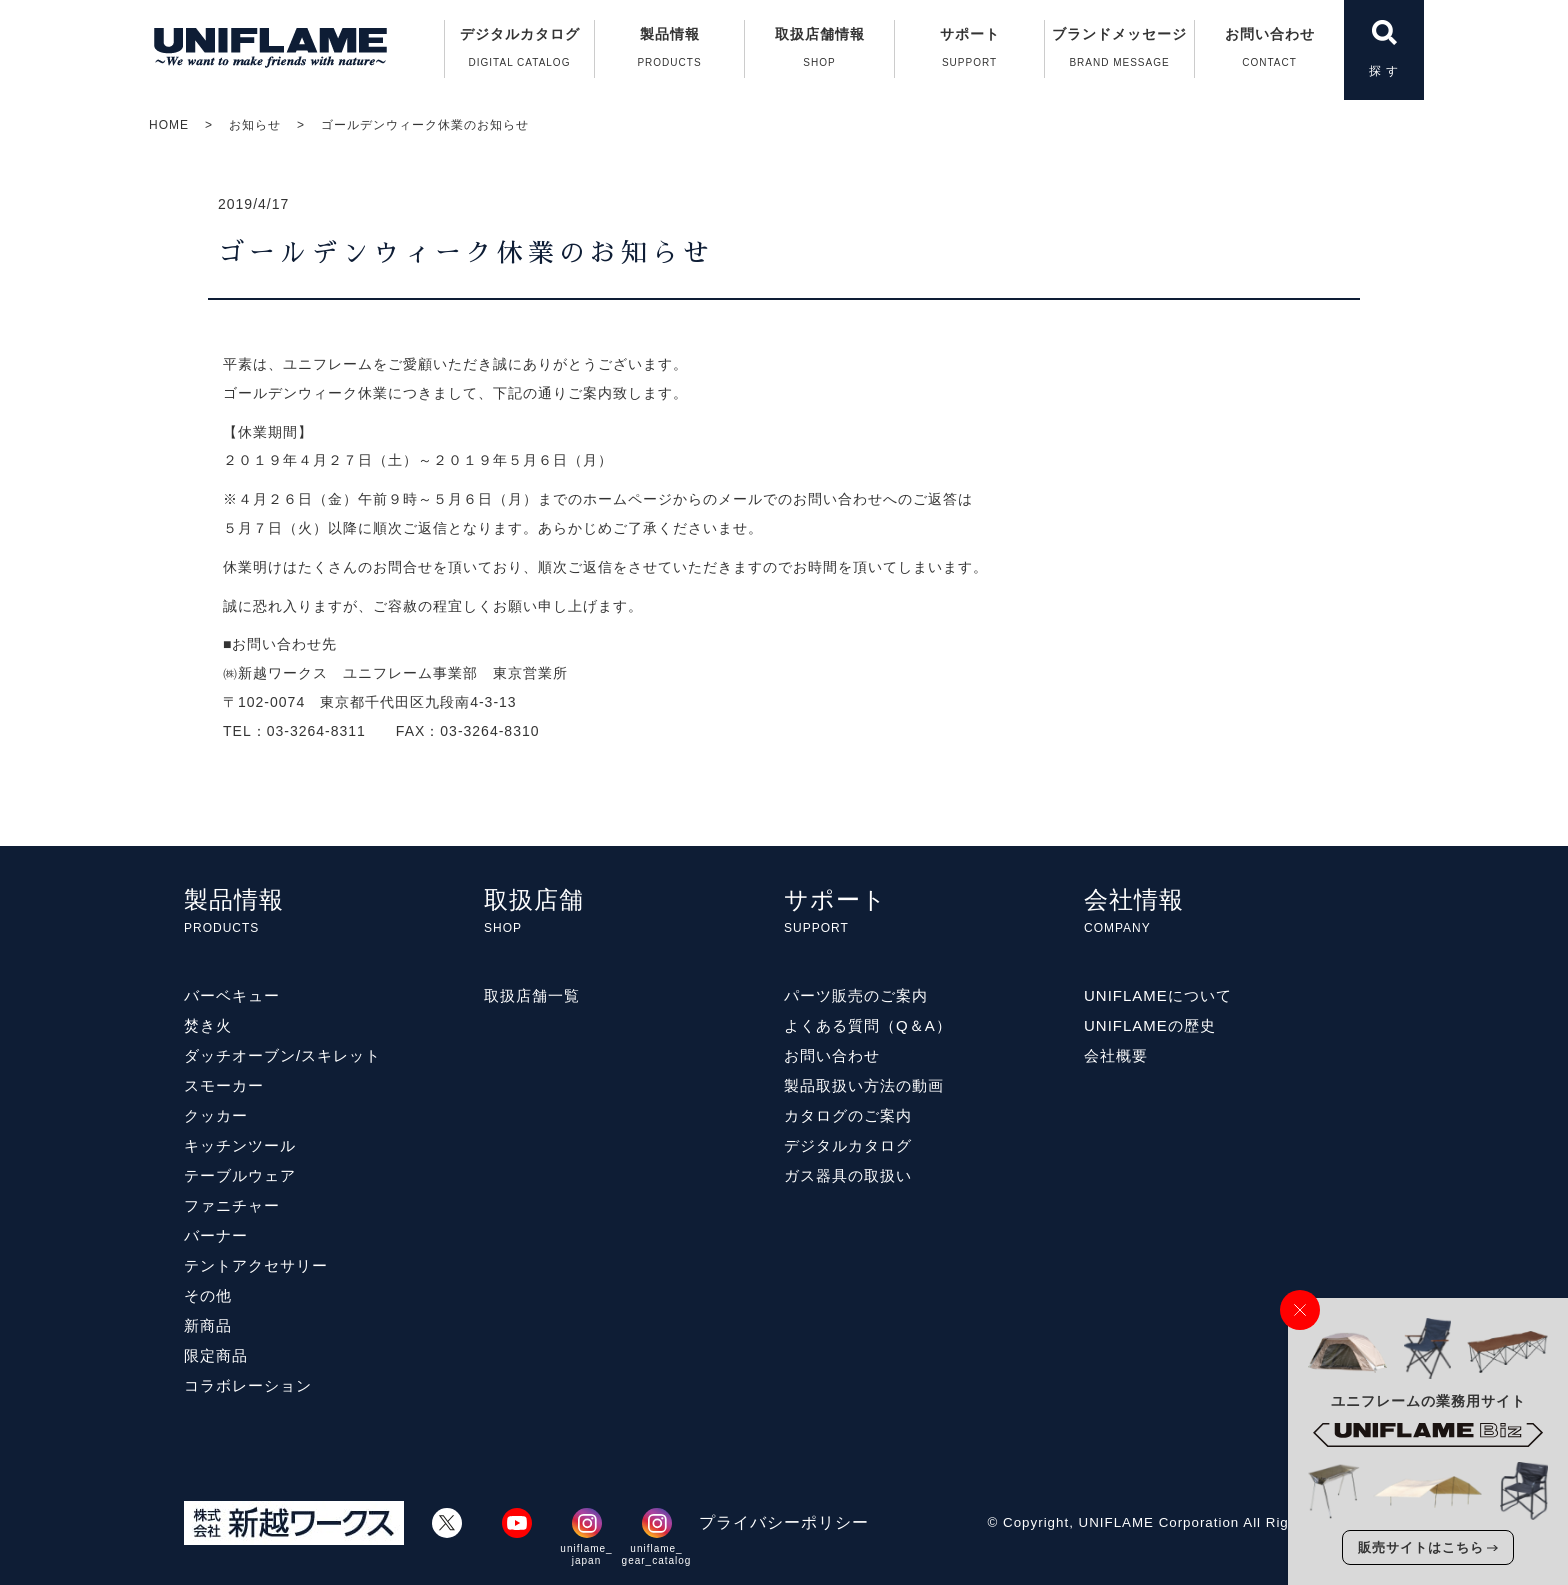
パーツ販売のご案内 (856, 995)
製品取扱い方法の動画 (864, 1085)
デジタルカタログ (519, 52)
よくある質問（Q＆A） (868, 1025)
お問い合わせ (1269, 52)
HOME (169, 125)
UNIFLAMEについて (1158, 995)
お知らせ (255, 125)
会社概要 (1116, 1055)
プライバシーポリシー (784, 1522)
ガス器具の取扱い (848, 1175)
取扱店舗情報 (819, 52)
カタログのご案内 (848, 1115)
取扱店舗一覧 (532, 995)
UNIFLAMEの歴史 (1150, 1025)
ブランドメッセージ (1119, 52)
